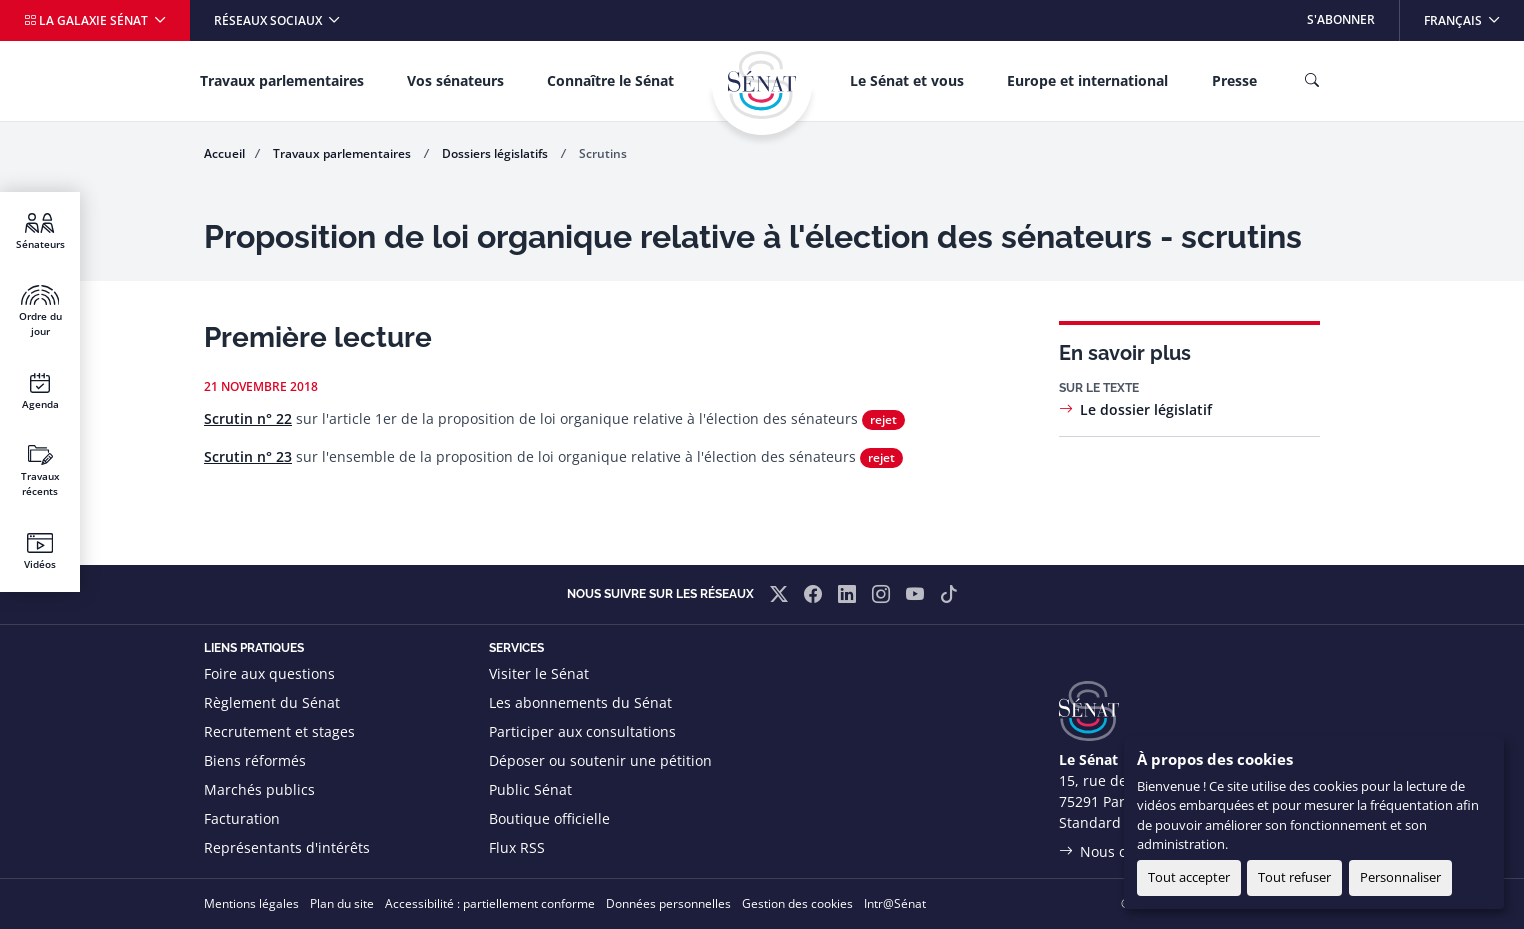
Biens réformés (255, 760)
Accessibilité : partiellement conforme (490, 903)
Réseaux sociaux (269, 20)
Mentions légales (251, 903)
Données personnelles (668, 903)
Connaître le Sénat (610, 80)
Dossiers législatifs (496, 153)
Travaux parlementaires (282, 80)
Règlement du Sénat (272, 702)
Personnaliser (1400, 877)
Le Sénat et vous (907, 80)
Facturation (242, 818)
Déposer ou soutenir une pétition (600, 760)
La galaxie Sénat (87, 20)
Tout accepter (1189, 877)
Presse (1234, 80)
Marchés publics (259, 789)
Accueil (224, 153)
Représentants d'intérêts (287, 847)
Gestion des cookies (797, 903)
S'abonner (1341, 19)
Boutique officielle (549, 818)
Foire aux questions (269, 673)
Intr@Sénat (895, 903)
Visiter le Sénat (539, 673)
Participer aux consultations (582, 731)
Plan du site (342, 903)
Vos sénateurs (455, 80)
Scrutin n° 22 (248, 418)
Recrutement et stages (279, 731)
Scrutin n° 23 (248, 456)
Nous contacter (1131, 851)
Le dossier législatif (1146, 409)
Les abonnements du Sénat (580, 702)
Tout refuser (1294, 877)
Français (1473, 14)
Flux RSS (517, 847)
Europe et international (1087, 80)
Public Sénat (530, 789)
